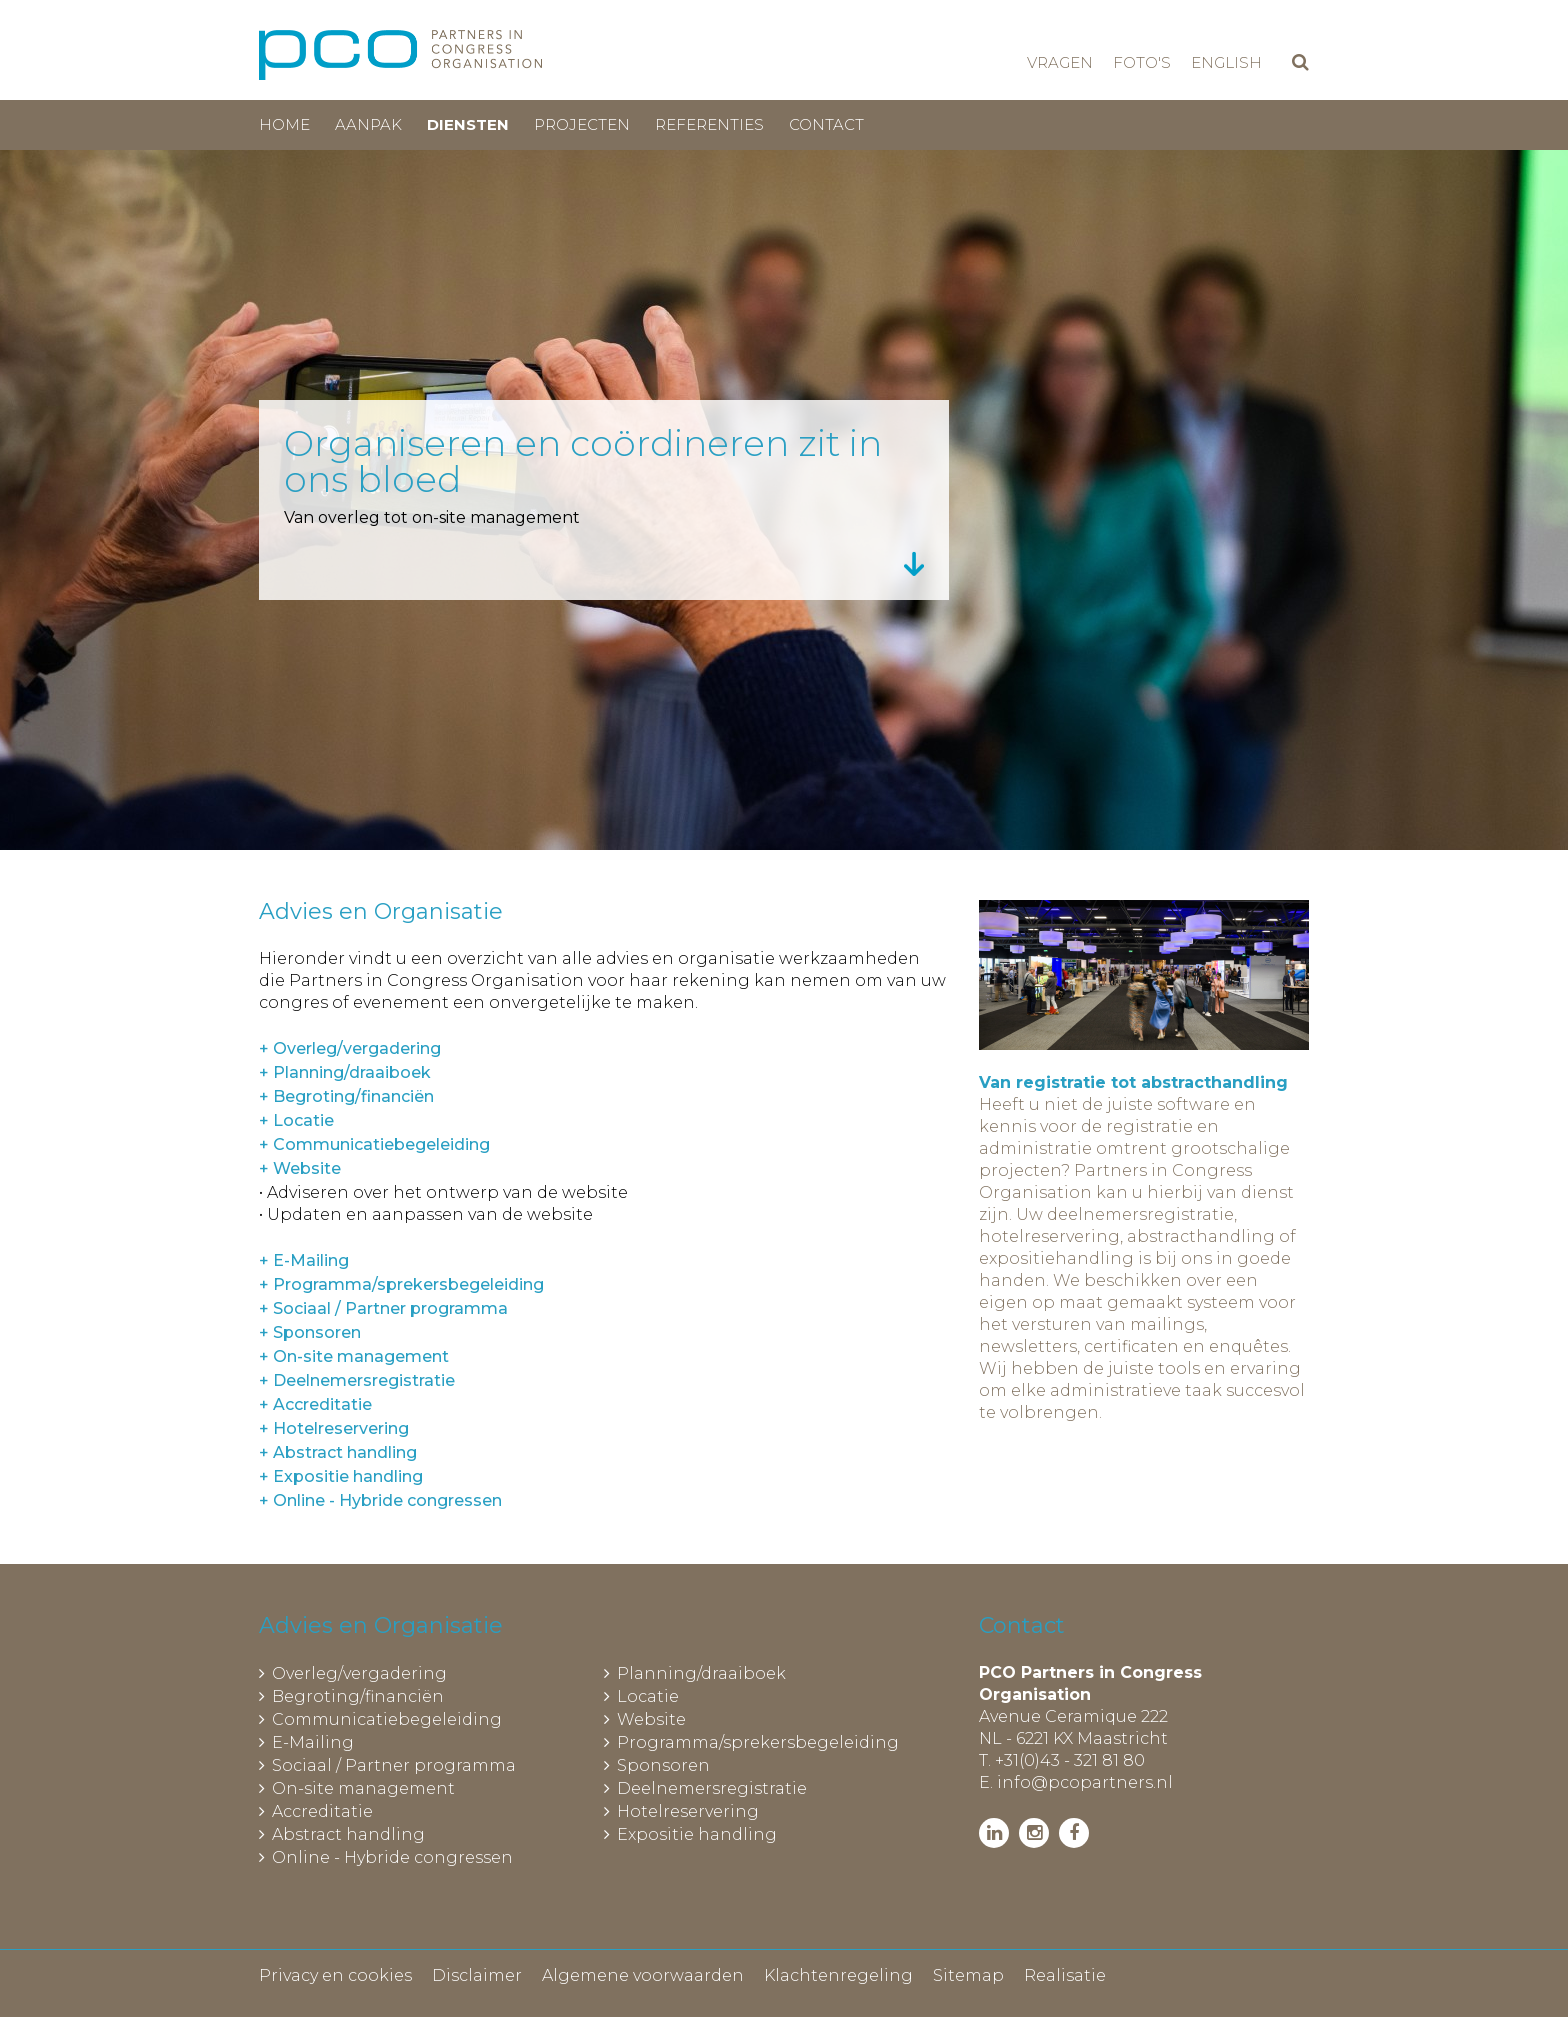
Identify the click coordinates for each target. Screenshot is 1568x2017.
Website (651, 1719)
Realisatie (1065, 1975)
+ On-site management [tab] (354, 1356)
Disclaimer (477, 1975)
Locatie (648, 1696)
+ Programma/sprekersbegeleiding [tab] (401, 1284)
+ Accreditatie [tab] (315, 1404)
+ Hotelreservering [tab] (334, 1428)
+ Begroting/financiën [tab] (346, 1096)
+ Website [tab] (300, 1168)
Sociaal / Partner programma (394, 1765)
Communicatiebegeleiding (387, 1719)
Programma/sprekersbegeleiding (758, 1742)
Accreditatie (322, 1811)
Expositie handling (697, 1834)
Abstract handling (348, 1834)
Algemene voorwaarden (643, 1975)
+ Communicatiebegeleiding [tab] (374, 1144)
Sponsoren (663, 1765)
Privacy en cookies (335, 1975)
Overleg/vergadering (359, 1673)
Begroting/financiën (358, 1696)
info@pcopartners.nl (1085, 1782)
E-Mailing (313, 1742)
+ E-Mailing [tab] (304, 1260)
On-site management (363, 1788)
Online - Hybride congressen (392, 1857)
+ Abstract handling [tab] (338, 1452)
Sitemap (968, 1975)
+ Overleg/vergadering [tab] (350, 1048)
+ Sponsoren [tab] (310, 1332)
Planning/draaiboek (701, 1673)
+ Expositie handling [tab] (341, 1476)
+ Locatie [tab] (296, 1120)
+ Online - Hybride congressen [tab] (380, 1500)
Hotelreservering (688, 1811)
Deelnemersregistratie (712, 1788)
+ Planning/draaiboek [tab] (345, 1072)
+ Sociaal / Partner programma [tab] (383, 1308)
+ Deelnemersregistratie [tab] (357, 1380)
